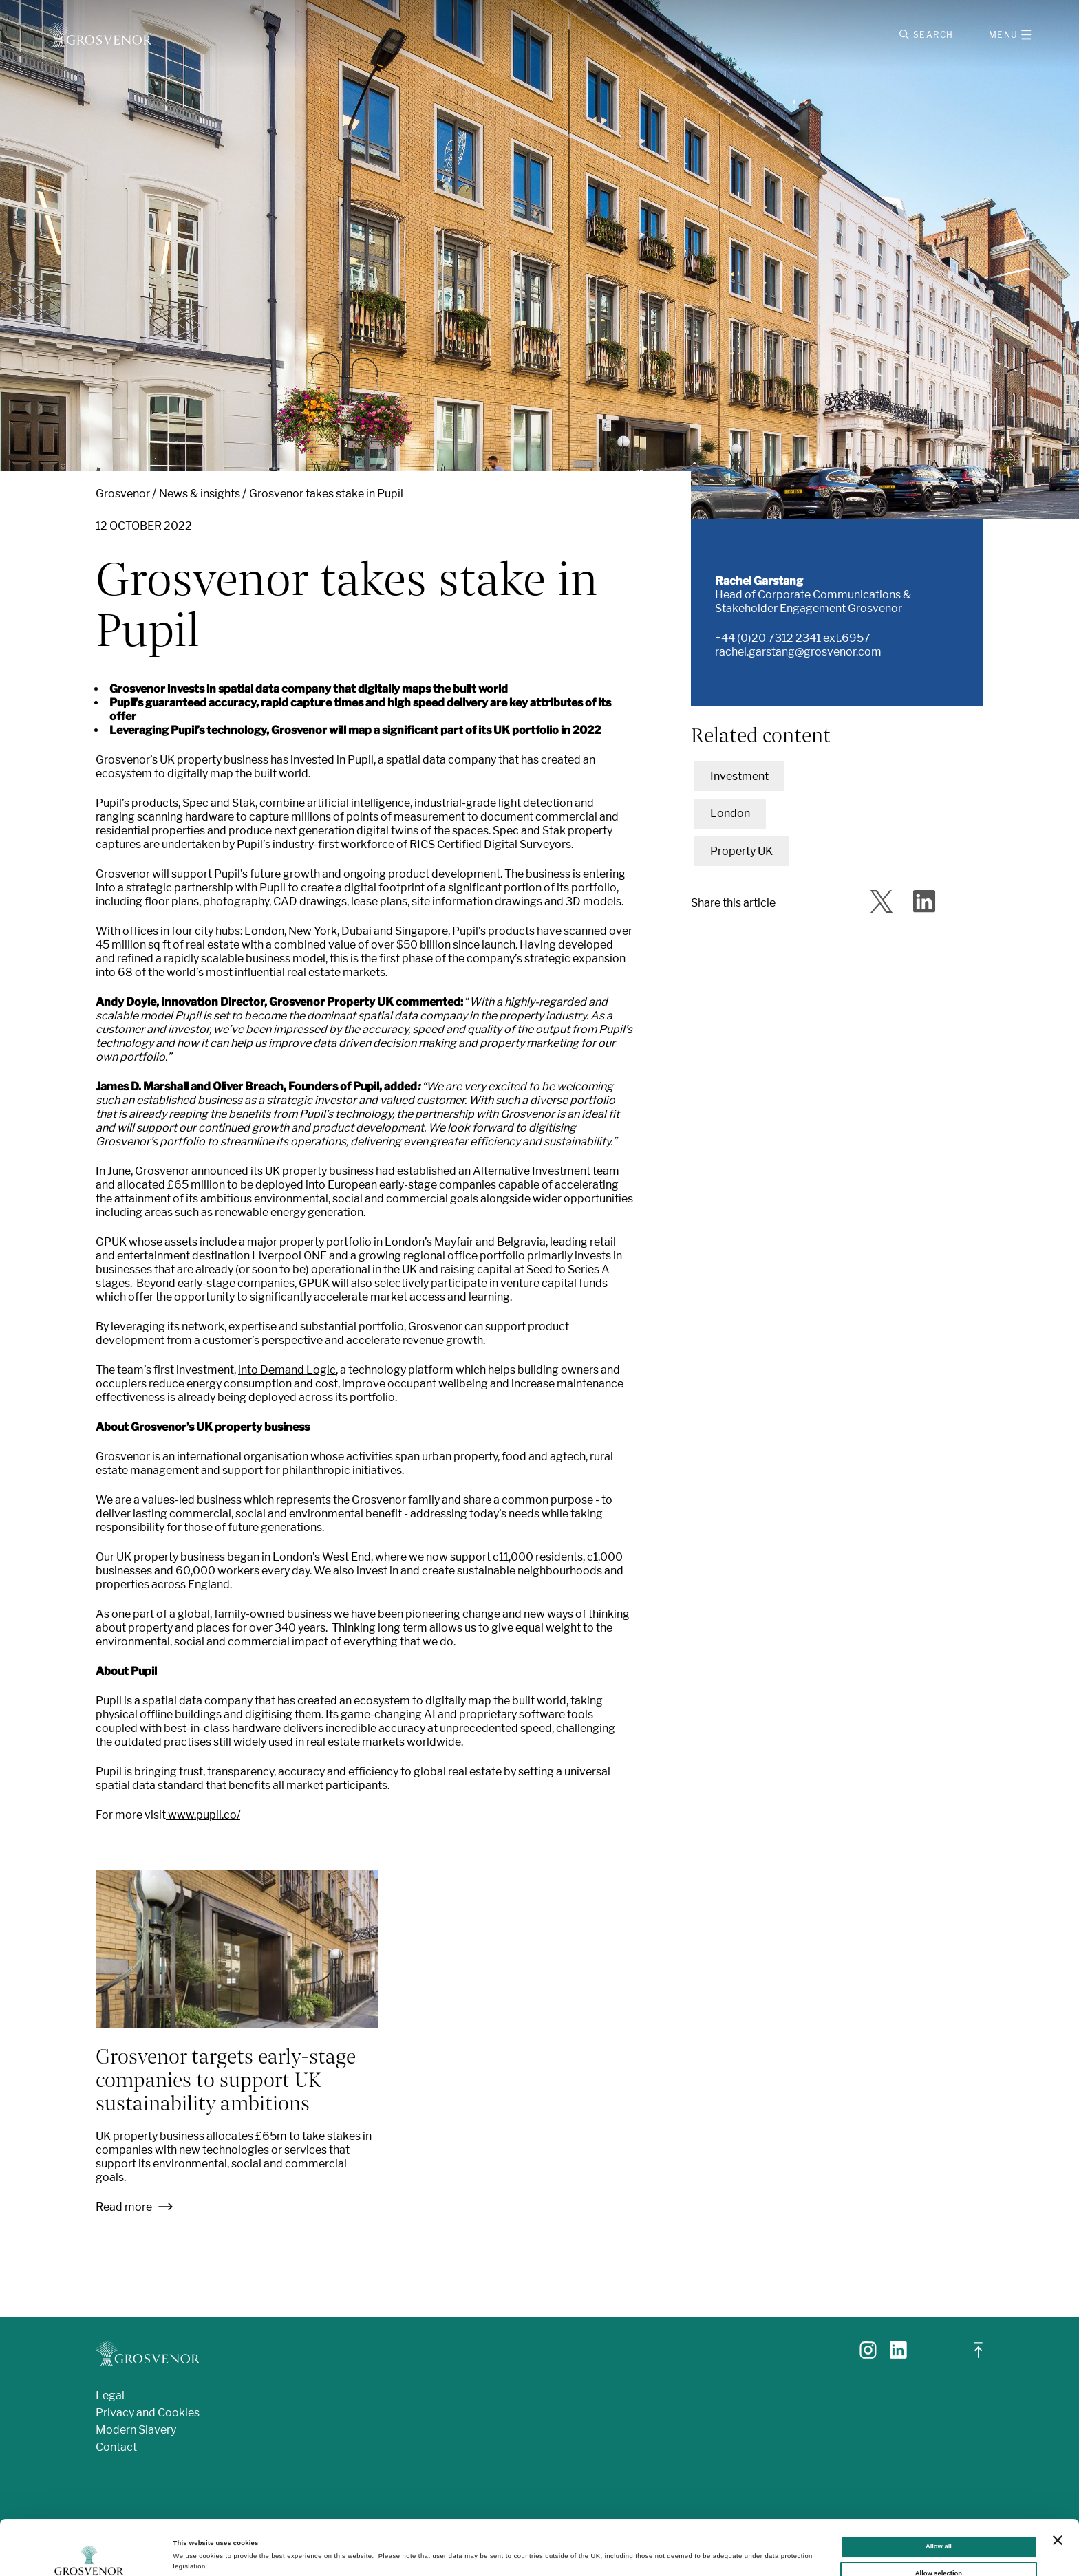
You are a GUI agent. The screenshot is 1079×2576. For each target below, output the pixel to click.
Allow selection (938, 2521)
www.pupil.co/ (203, 1814)
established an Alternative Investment (493, 1171)
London (730, 813)
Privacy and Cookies (148, 2412)
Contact (116, 2447)
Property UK (741, 851)
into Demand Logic (287, 1369)
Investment (739, 776)
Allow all (939, 2494)
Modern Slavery (136, 2429)
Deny (938, 2547)
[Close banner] (1057, 2488)
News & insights (199, 493)
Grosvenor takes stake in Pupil (326, 493)
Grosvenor (123, 493)
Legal (110, 2395)
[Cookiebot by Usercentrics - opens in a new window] (89, 2552)
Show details (571, 2551)
